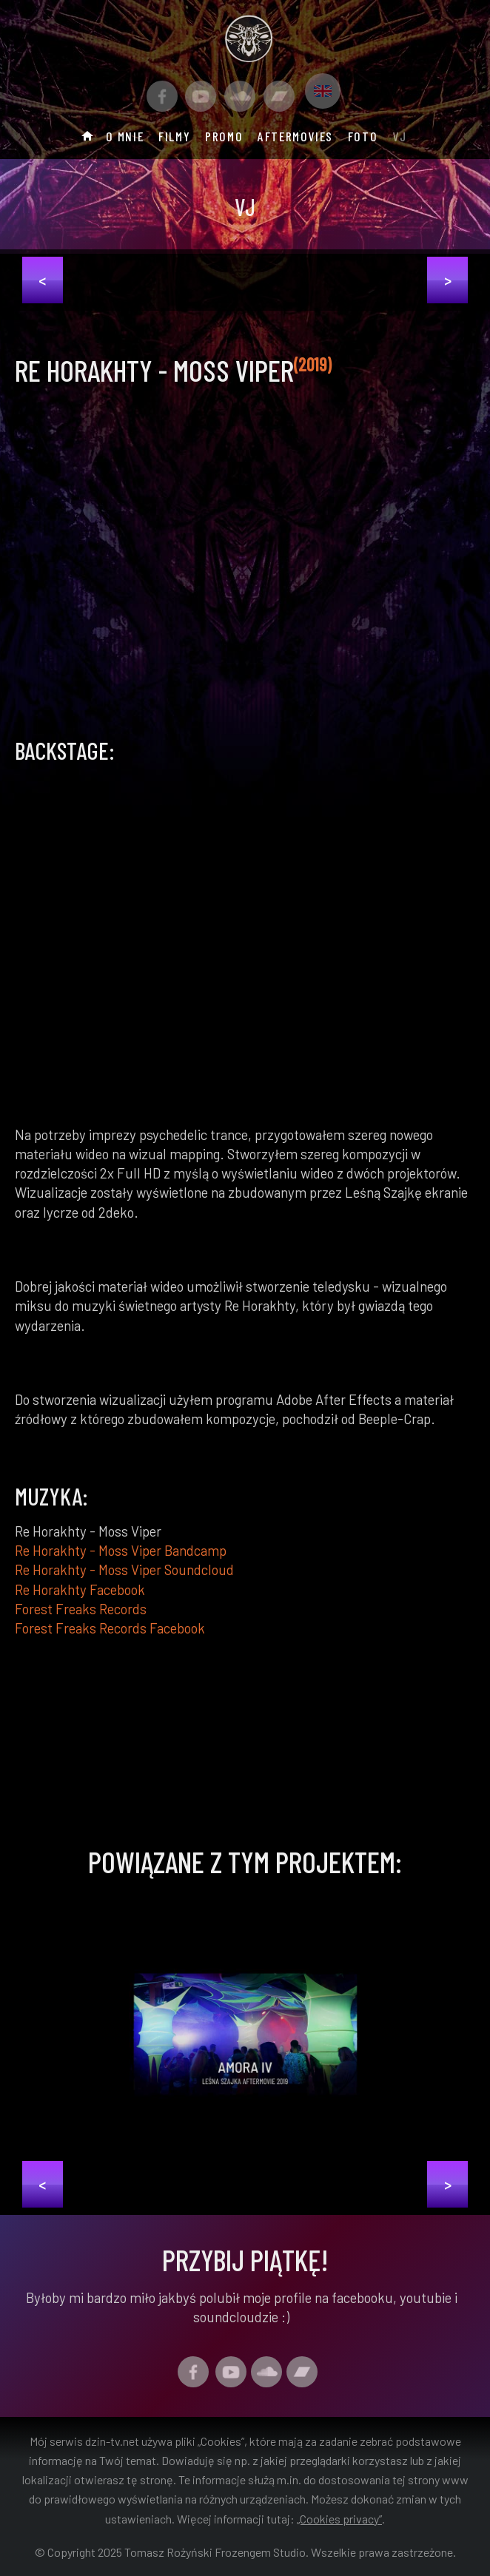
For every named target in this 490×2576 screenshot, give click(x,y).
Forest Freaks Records (81, 1608)
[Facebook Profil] (162, 96)
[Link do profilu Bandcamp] (279, 96)
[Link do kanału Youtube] (200, 96)
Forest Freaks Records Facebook (110, 1627)
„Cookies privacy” (339, 2519)
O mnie (125, 136)
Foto (362, 136)
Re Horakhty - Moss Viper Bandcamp (120, 1550)
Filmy (174, 136)
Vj (399, 136)
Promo (224, 136)
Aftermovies (295, 136)
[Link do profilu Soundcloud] (239, 96)
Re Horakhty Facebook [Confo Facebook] (80, 1589)
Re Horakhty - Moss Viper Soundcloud (124, 1569)
